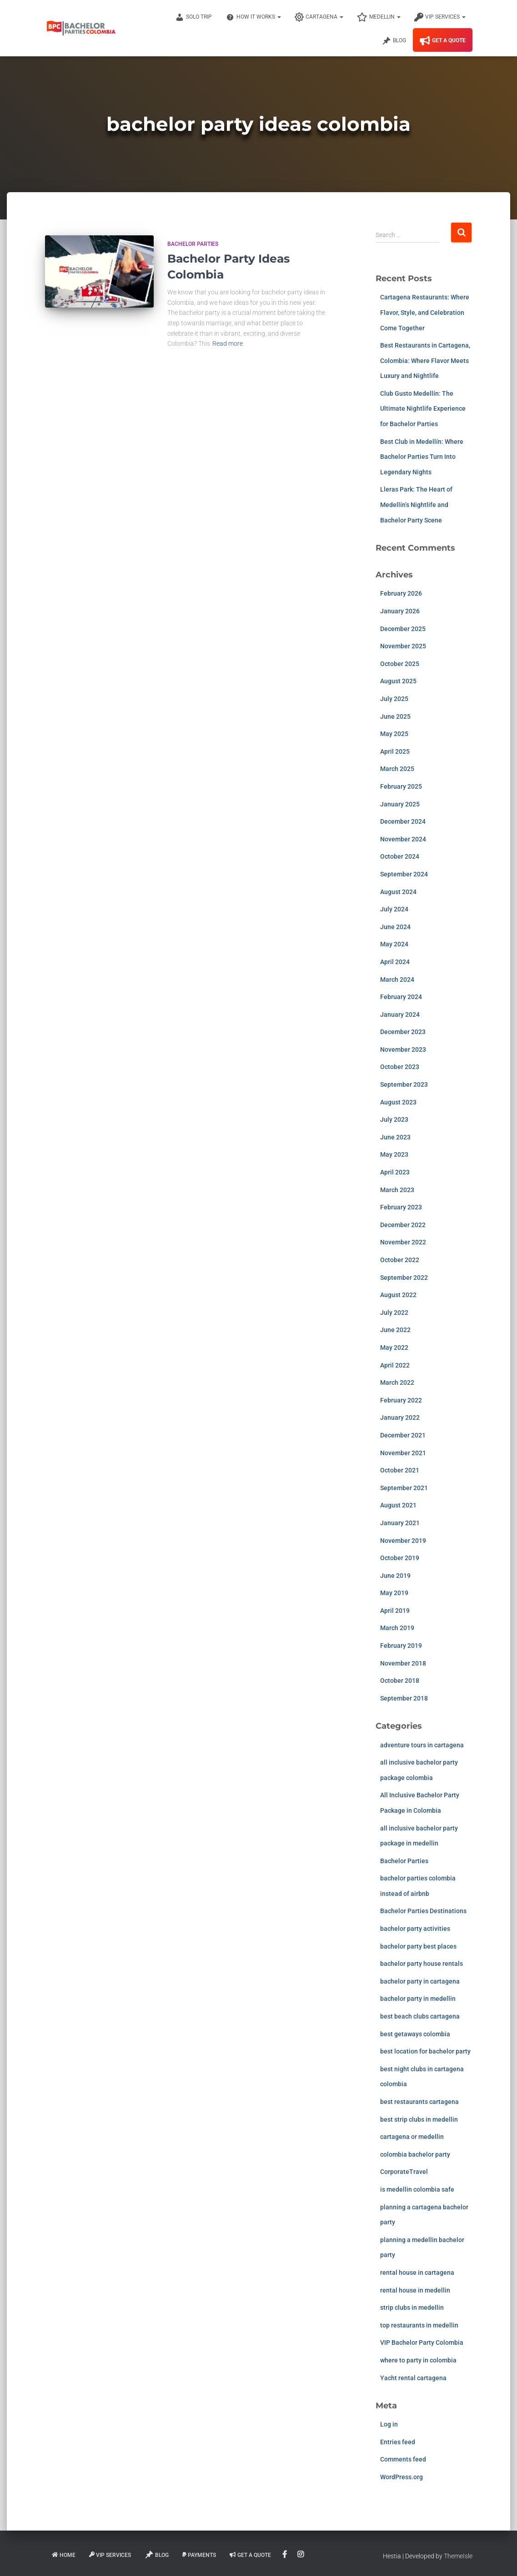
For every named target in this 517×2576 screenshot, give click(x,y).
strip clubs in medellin (412, 2307)
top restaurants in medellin (419, 2325)
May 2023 (394, 1154)
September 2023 (404, 1084)
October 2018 (399, 1680)
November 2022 (403, 1242)
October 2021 (399, 1470)
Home (63, 2555)
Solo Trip (193, 17)
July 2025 (394, 698)
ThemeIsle (458, 2556)
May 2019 (394, 1592)
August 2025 (398, 681)
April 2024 (395, 961)
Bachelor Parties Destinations (423, 1911)
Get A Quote (443, 40)
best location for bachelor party (425, 2051)
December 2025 (403, 628)
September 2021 (404, 1488)
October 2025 (399, 663)
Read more (227, 343)
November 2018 (403, 1663)
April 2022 (395, 1365)
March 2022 (397, 1382)
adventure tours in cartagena (422, 1745)
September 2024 (404, 874)
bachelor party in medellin (418, 1998)
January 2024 (400, 1014)
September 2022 (404, 1277)
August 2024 (398, 891)
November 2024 (403, 839)
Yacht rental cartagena (413, 2378)
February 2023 (401, 1207)
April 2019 (395, 1610)
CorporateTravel (404, 2171)
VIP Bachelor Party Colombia (421, 2342)
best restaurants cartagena (419, 2101)
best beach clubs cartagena (420, 2016)
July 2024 (394, 909)
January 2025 (400, 804)
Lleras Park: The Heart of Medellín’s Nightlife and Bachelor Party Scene (416, 504)
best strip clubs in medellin (419, 2119)
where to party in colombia (418, 2360)
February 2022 (401, 1400)
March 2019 (397, 1627)
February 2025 (401, 786)
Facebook (285, 2554)
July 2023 (394, 1119)
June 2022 (395, 1329)
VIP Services (440, 17)
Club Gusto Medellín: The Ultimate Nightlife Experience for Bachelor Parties (423, 409)
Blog (394, 40)
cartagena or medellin (412, 2136)
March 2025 (397, 768)
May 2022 (394, 1347)
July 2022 (394, 1312)
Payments (199, 2555)
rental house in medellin (415, 2290)
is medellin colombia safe (417, 2189)
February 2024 (401, 996)
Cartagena (319, 17)
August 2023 (398, 1102)
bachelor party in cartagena (420, 1981)
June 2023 (395, 1137)
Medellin (379, 17)
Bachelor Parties (192, 244)
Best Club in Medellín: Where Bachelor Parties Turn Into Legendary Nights (421, 457)
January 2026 (400, 611)
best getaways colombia (415, 2034)
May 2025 (394, 733)
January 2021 (400, 1523)
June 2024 (395, 926)
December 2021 (403, 1435)
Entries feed (397, 2442)
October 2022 (399, 1259)
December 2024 (403, 821)
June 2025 (395, 716)
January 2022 (400, 1417)
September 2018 (404, 1698)
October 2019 (399, 1558)
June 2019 (395, 1575)
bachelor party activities (415, 1928)
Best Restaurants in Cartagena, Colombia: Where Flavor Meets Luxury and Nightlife (425, 360)
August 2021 (398, 1505)
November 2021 (403, 1453)
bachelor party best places (418, 1946)
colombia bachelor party (415, 2154)
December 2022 (403, 1224)
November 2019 (403, 1540)
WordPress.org (401, 2477)
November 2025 (403, 646)
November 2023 (403, 1049)
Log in (389, 2424)
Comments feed (403, 2459)
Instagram (301, 2554)
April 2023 (395, 1172)
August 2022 (398, 1294)
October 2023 (399, 1066)
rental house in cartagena (417, 2272)
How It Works (253, 17)
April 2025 (395, 751)
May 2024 (394, 944)
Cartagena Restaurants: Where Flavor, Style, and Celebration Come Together (424, 312)
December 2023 (403, 1031)
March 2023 (397, 1190)
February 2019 (401, 1645)
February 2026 (401, 593)
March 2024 (397, 979)
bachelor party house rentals (421, 1963)
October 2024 (399, 856)
